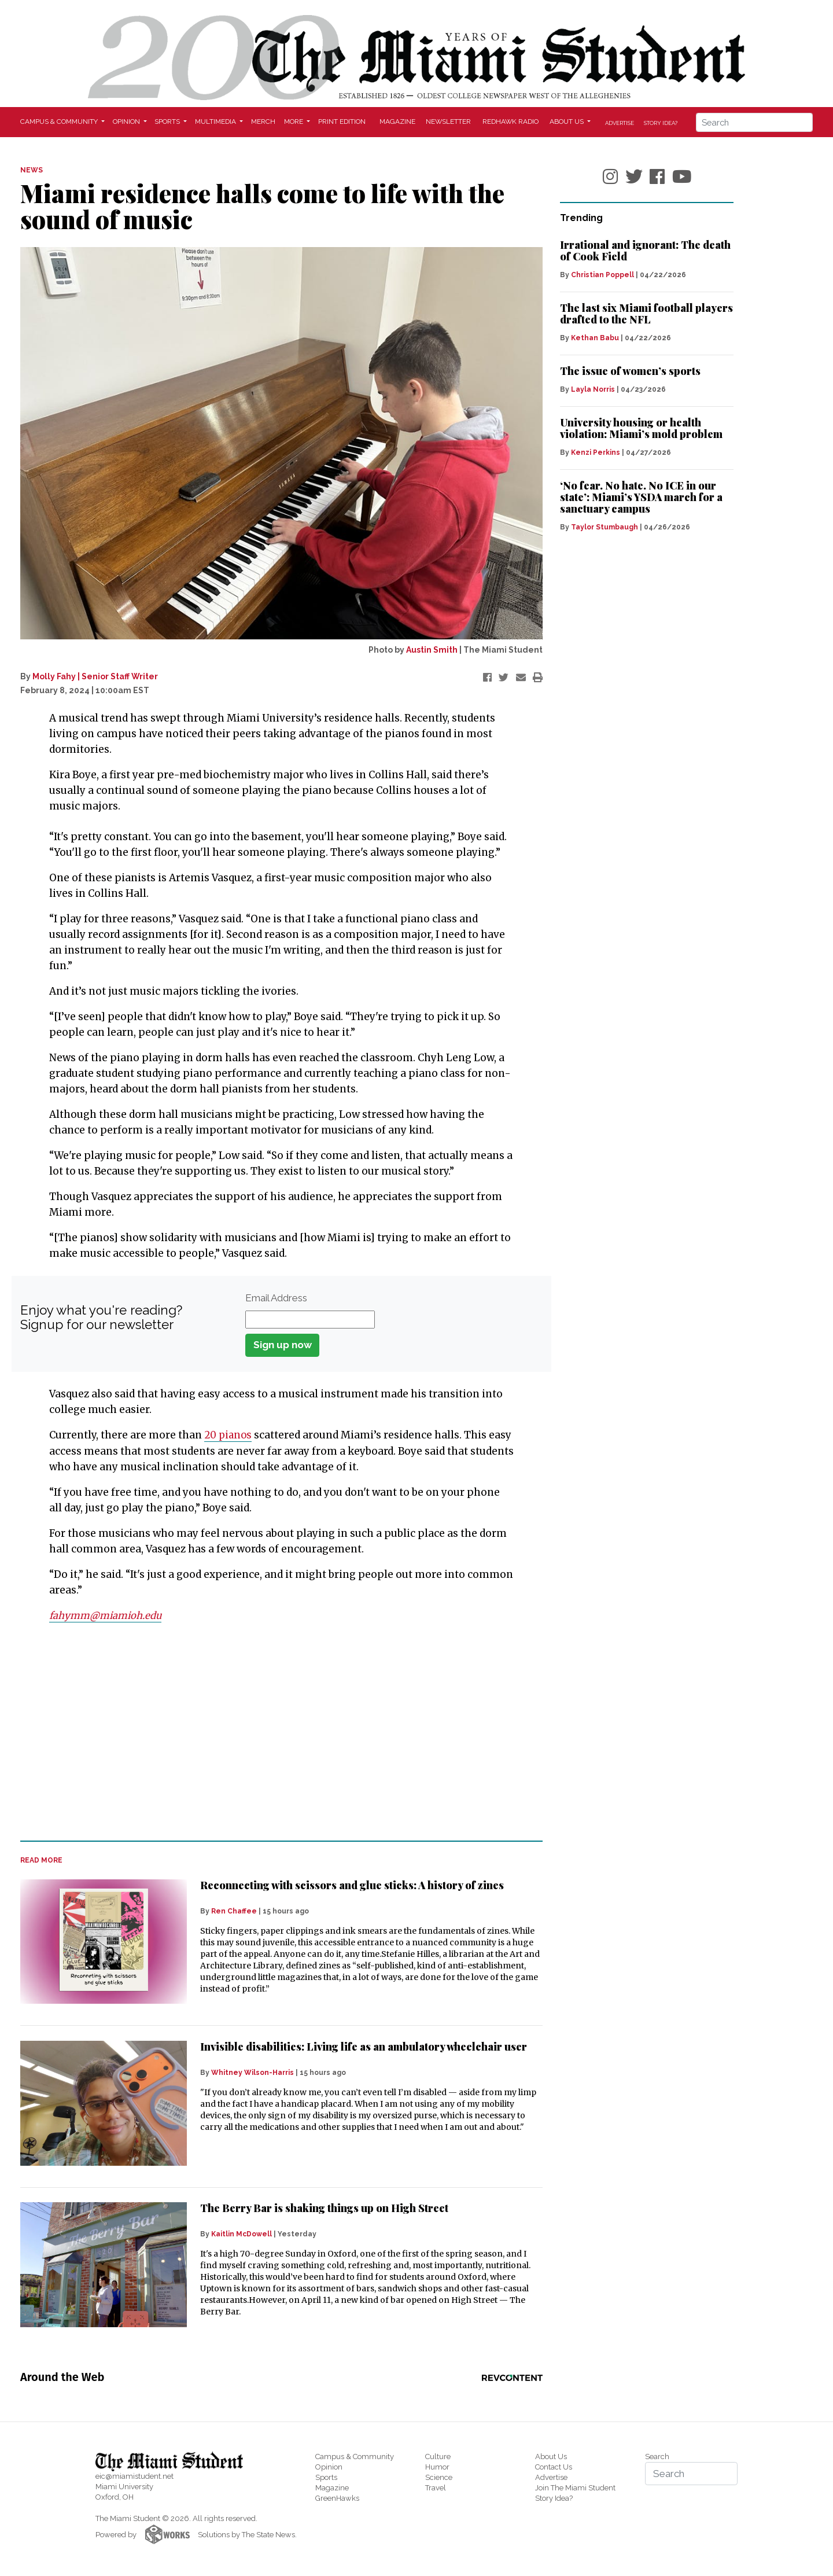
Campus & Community (354, 2456)
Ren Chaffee (234, 1911)
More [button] (294, 121)
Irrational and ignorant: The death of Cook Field (645, 250)
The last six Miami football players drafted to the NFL (646, 313)
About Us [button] (567, 121)
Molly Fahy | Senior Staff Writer (95, 676)
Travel (435, 2487)
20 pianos (229, 1435)
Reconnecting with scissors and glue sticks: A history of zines (352, 1884)
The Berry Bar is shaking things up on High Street (324, 2207)
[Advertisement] (274, 1745)
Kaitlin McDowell (241, 2233)
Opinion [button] (127, 121)
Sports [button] (168, 121)
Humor (437, 2466)
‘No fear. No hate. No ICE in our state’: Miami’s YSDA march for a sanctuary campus (641, 497)
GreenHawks (337, 2497)
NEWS (31, 170)
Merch (263, 121)
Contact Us (553, 2466)
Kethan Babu (595, 338)
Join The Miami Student (575, 2487)
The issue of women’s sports (630, 371)
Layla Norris (593, 389)
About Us (551, 2456)
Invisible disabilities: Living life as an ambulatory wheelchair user (363, 2046)
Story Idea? (660, 123)
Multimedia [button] (216, 121)
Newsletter (448, 121)
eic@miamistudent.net (134, 2475)
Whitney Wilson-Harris (252, 2072)
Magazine (397, 121)
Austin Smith (432, 649)
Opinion (328, 2466)
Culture (438, 2456)
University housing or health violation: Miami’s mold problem (641, 428)
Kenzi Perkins (595, 452)
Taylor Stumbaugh (604, 527)
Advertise (619, 123)
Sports (326, 2476)
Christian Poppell (602, 275)
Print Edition (342, 121)
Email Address (276, 1298)
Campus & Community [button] (59, 121)
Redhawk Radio (510, 121)
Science (438, 2476)
